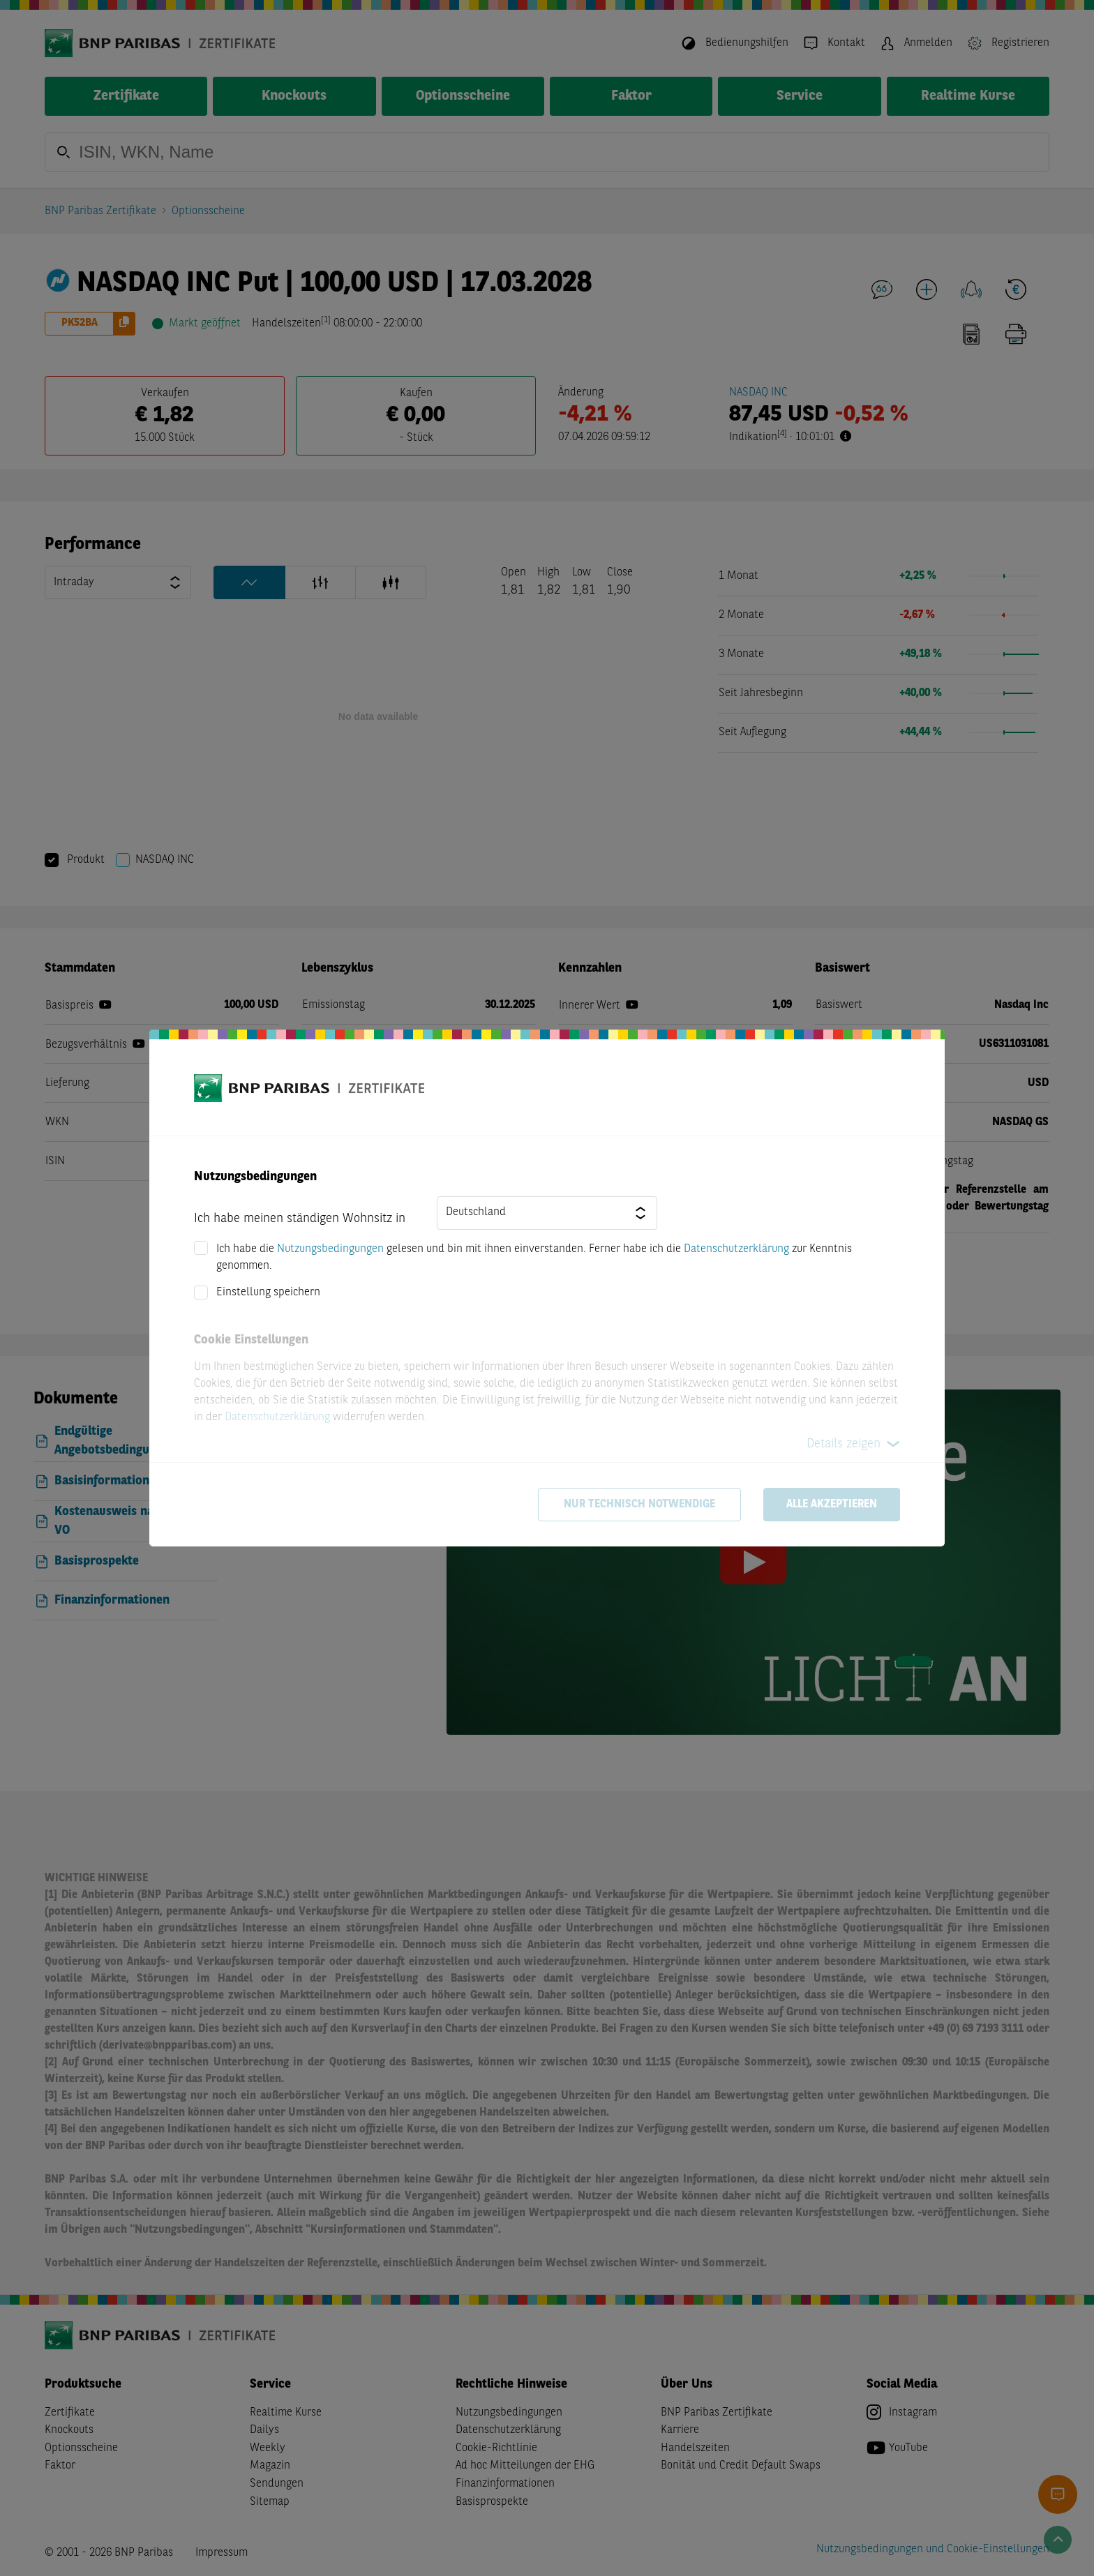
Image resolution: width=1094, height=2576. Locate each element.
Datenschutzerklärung (736, 1249)
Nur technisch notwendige (639, 1504)
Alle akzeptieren (831, 1504)
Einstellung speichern (268, 1292)
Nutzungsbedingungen (330, 1249)
